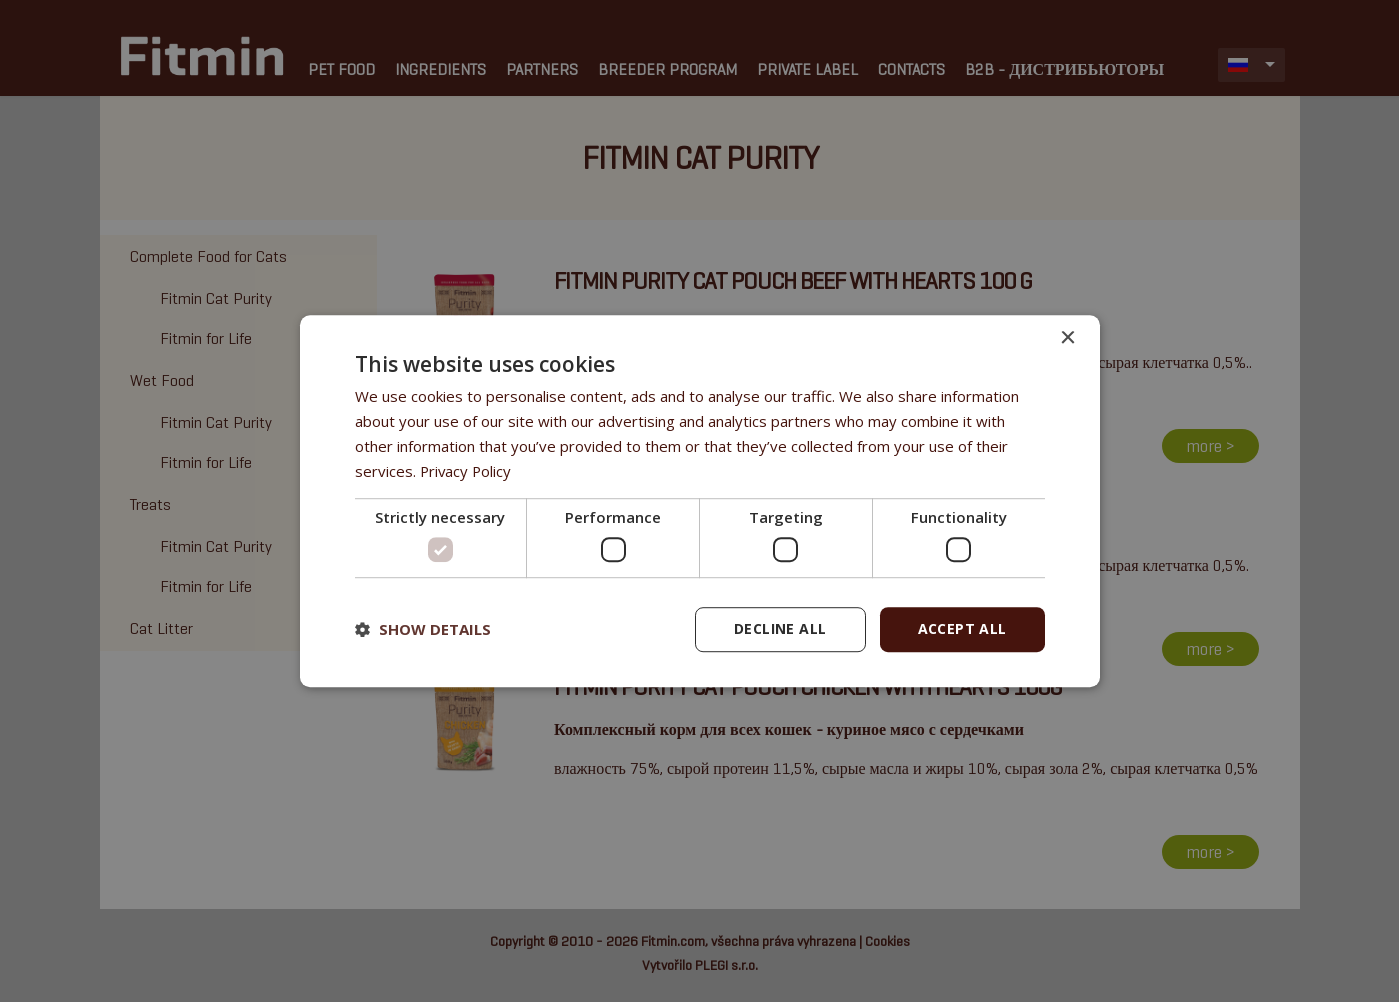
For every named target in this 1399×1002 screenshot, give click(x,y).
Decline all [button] (780, 628)
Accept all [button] (962, 628)
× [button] (1067, 338)
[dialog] (700, 501)
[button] (423, 629)
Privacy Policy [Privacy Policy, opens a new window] (467, 471)
